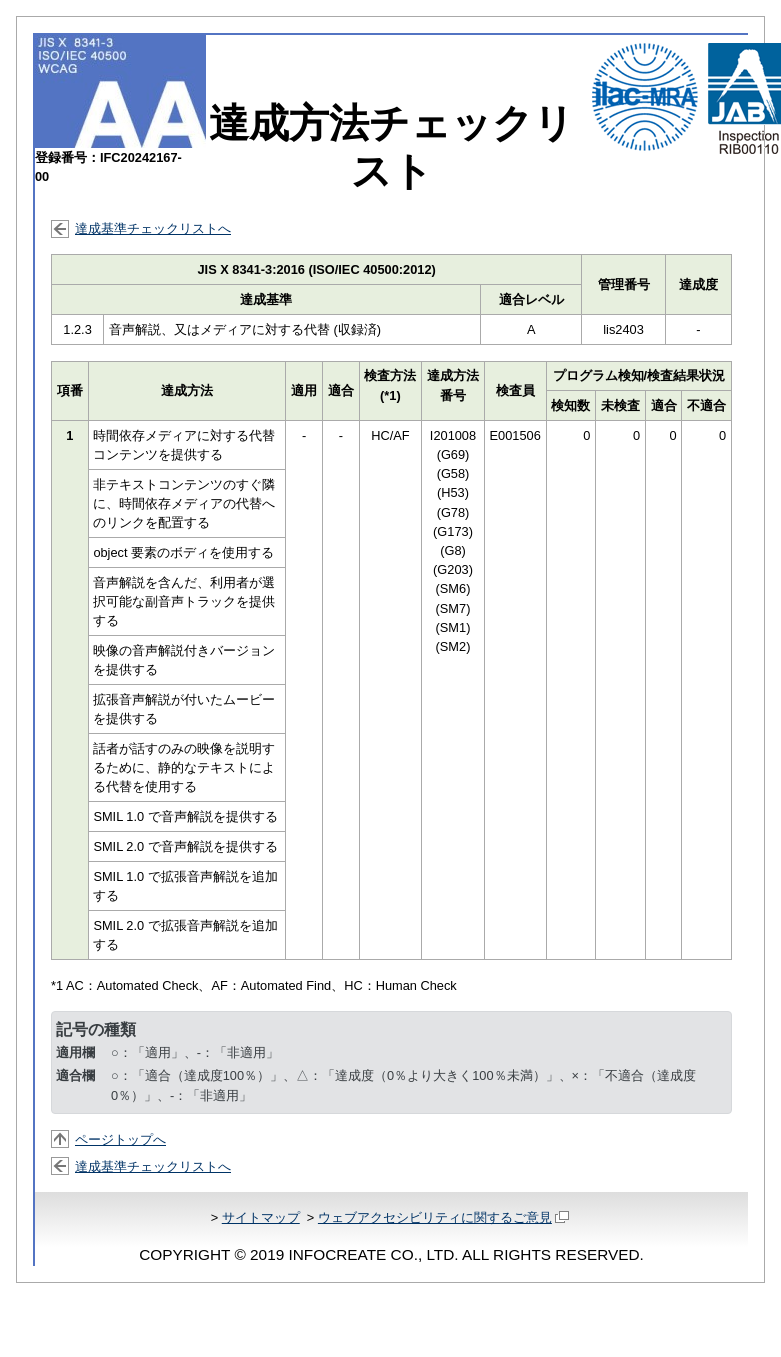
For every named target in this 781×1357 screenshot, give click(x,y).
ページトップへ (120, 1139)
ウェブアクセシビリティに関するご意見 (443, 1217)
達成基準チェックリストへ (153, 228)
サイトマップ (261, 1217)
